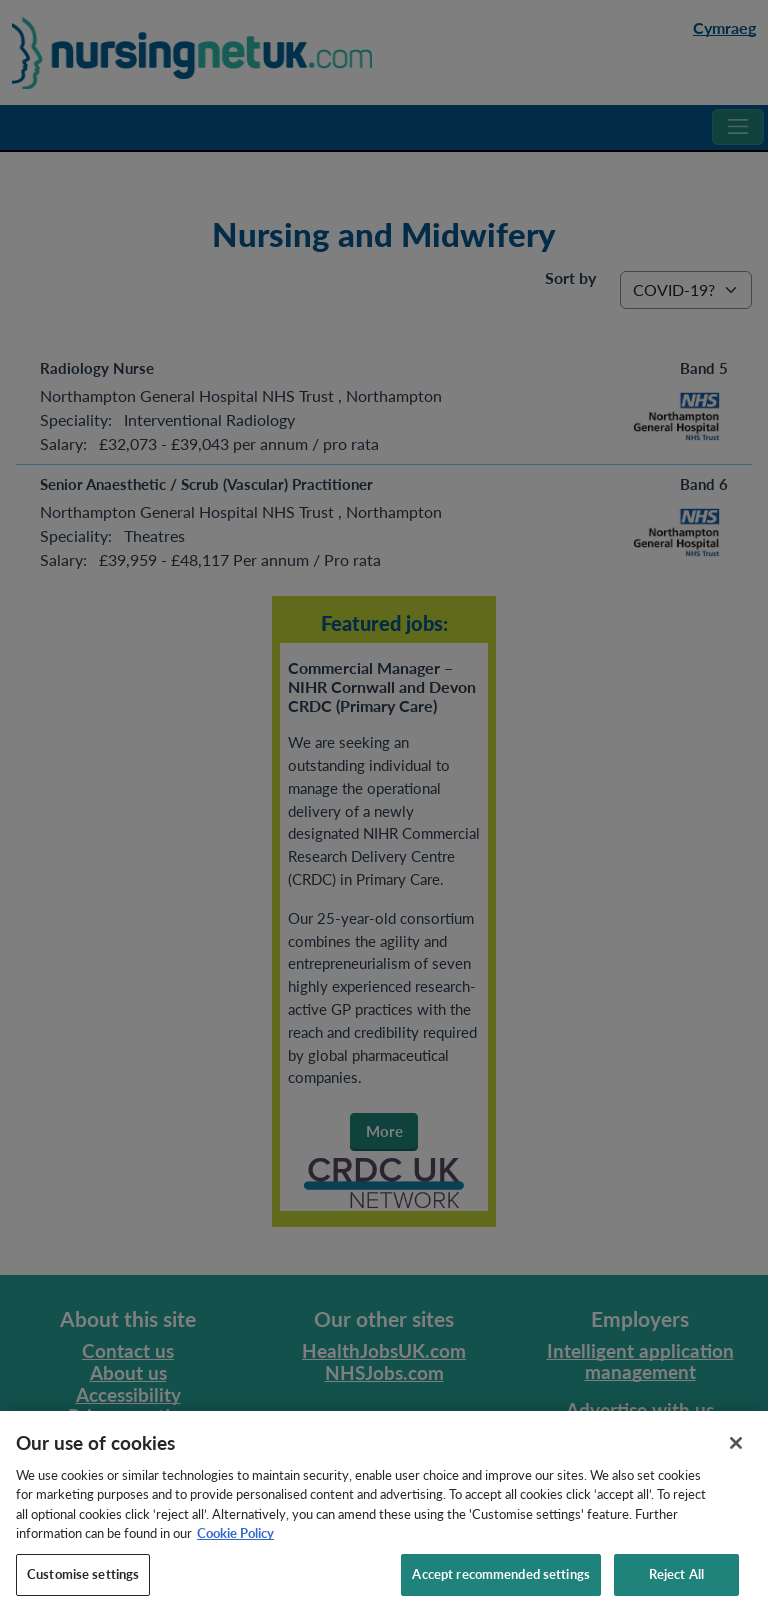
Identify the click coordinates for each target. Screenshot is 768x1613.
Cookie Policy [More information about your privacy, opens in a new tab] (235, 1552)
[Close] (736, 1461)
